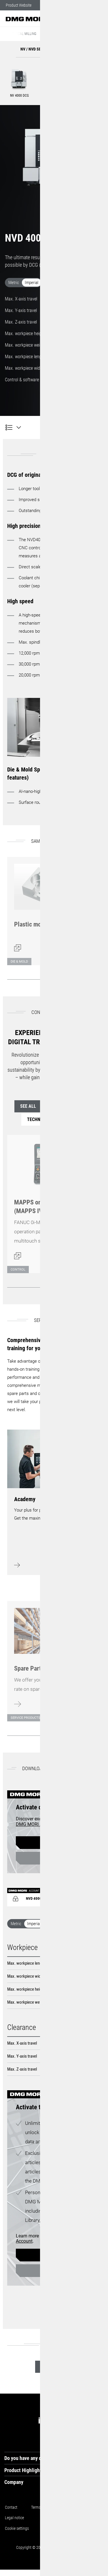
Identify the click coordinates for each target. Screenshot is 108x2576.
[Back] (79, 979)
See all (34, 1106)
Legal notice (15, 2517)
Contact (11, 2507)
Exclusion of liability (61, 2528)
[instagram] (56, 2420)
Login (52, 1858)
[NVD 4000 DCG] (13, 427)
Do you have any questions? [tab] (33, 2458)
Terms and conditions (48, 2507)
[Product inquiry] (95, 427)
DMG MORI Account (36, 1824)
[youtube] (97, 2420)
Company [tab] (13, 2482)
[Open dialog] (44, 907)
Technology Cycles (54, 1119)
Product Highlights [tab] (24, 2470)
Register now (52, 1842)
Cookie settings (18, 2528)
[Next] (95, 979)
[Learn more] (44, 1657)
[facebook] (83, 2420)
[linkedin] (42, 2420)
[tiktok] (69, 2420)
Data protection (52, 2517)
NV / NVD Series (58, 34)
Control (74, 1106)
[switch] (54, 284)
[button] (86, 19)
